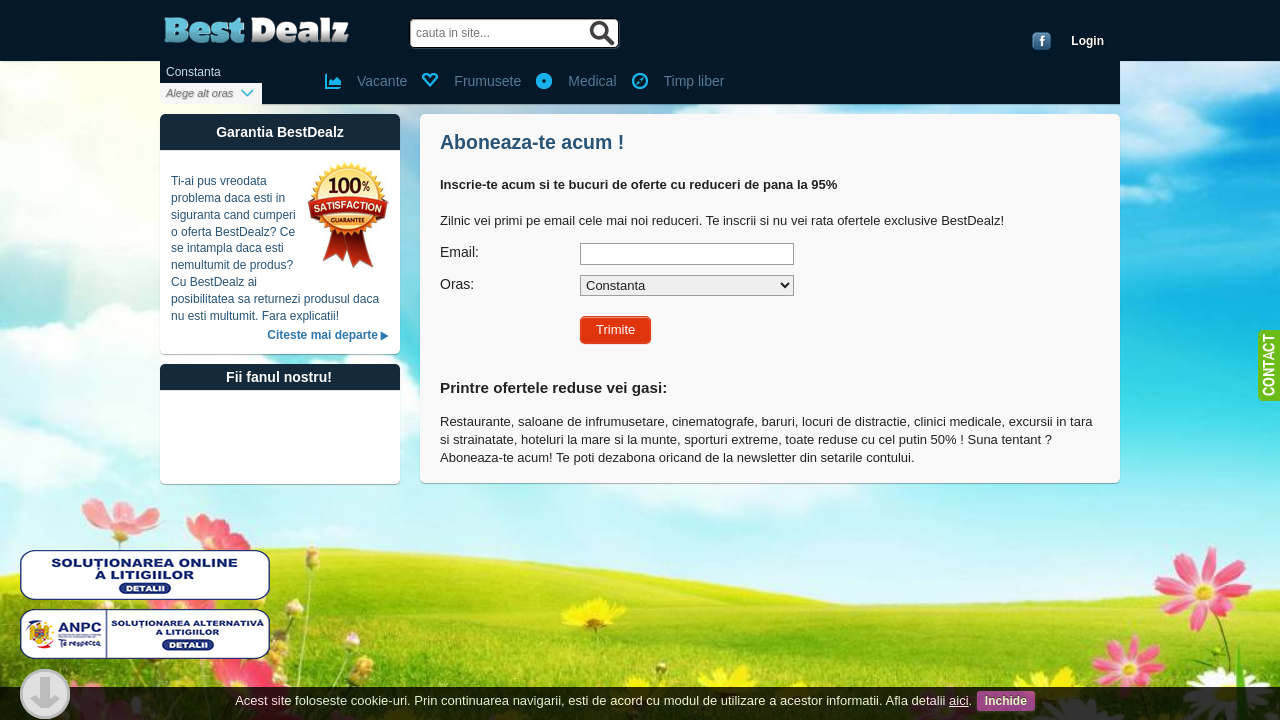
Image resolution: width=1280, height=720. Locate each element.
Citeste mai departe (322, 335)
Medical (592, 81)
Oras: (457, 284)
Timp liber (694, 81)
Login (1087, 41)
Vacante (382, 81)
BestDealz (256, 30)
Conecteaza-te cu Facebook (1041, 41)
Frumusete (487, 81)
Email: (459, 252)
